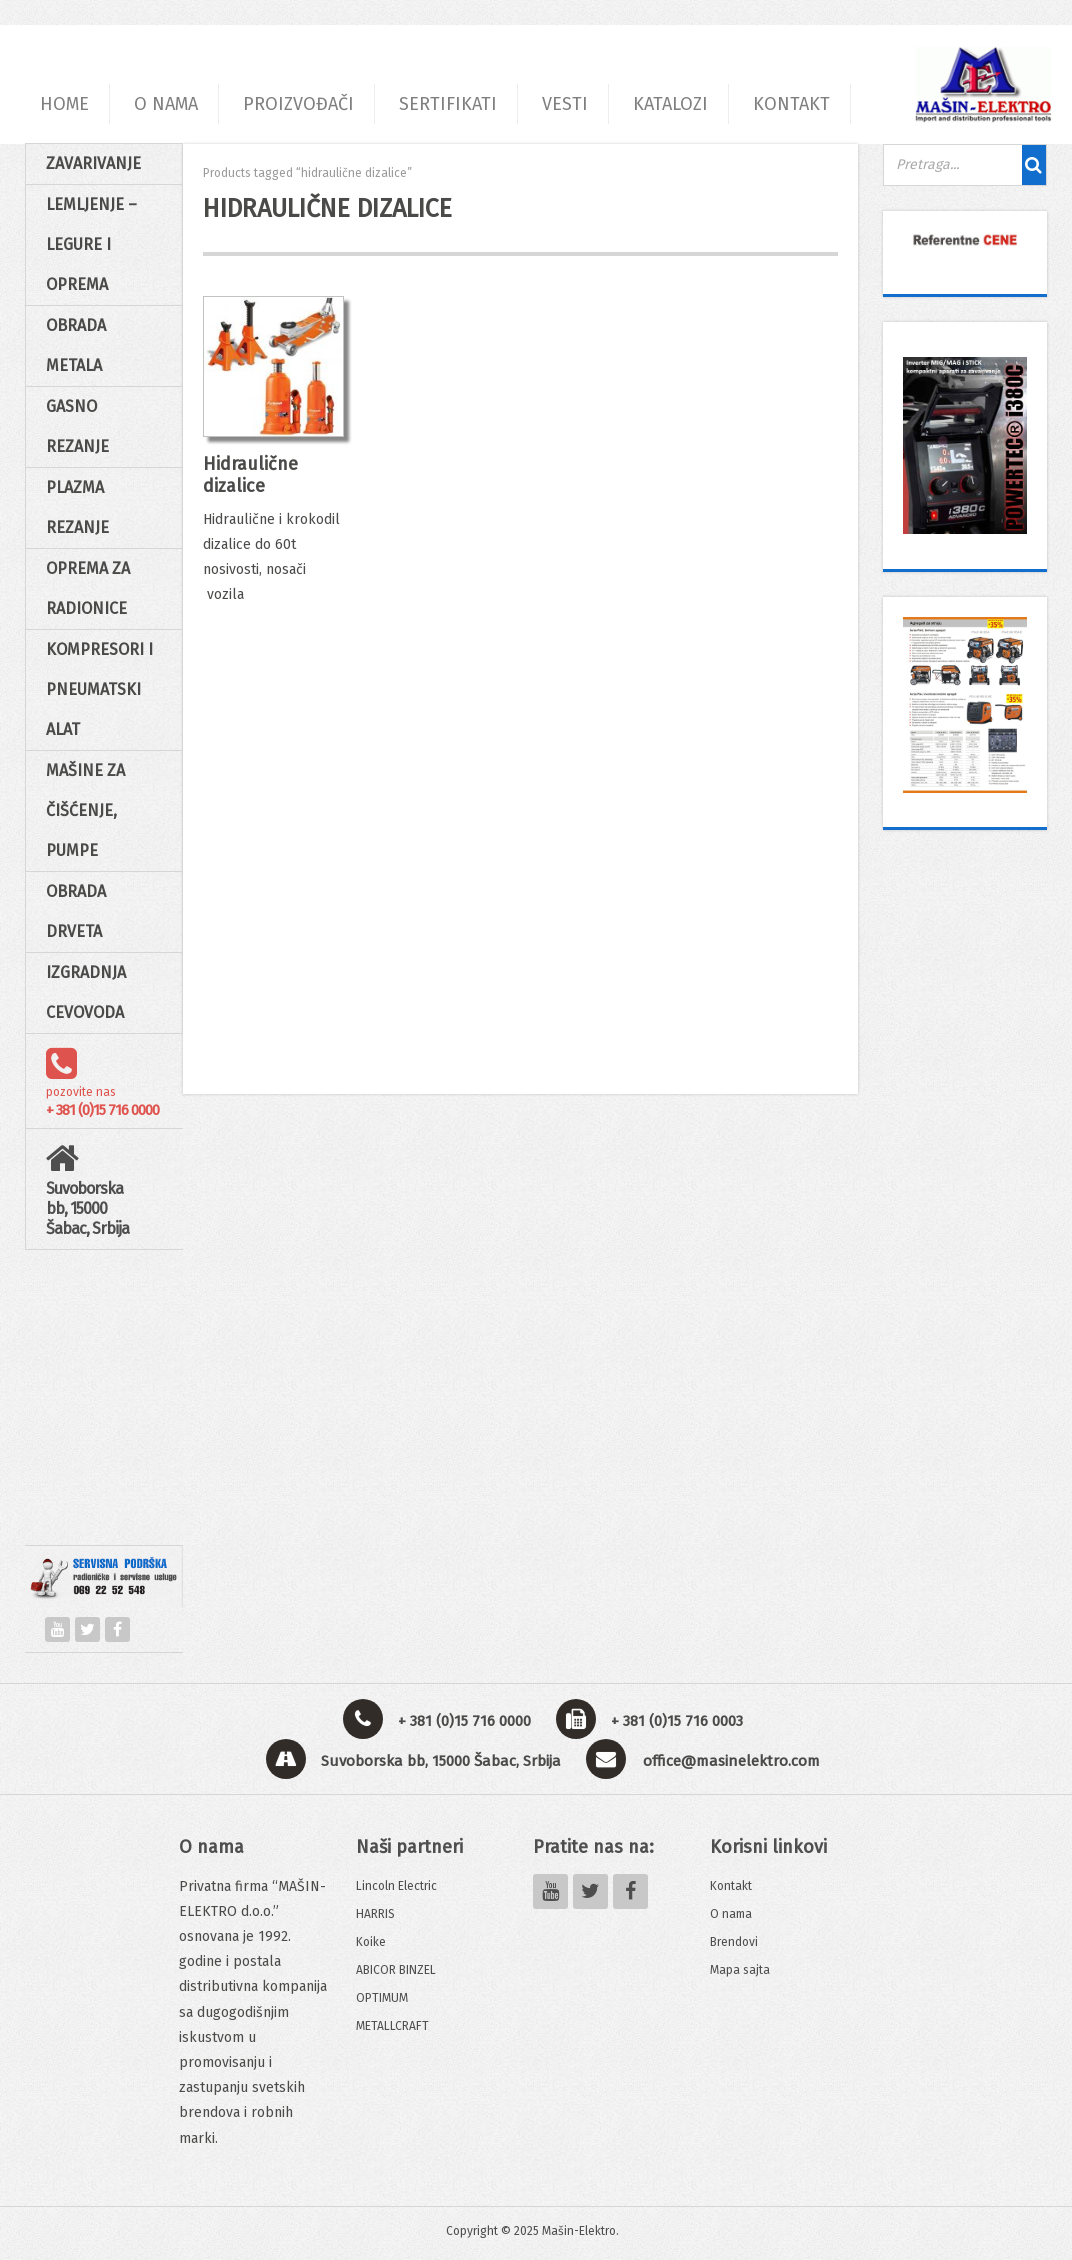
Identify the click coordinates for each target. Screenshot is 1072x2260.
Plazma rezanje (77, 507)
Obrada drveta (76, 911)
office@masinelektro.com (731, 1761)
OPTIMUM (382, 1998)
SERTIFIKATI (448, 104)
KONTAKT (791, 104)
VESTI (565, 104)
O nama (731, 1914)
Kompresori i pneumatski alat (99, 689)
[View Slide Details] (965, 240)
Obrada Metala (76, 345)
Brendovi (734, 1942)
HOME (64, 104)
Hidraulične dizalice (250, 475)
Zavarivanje (93, 163)
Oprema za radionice (88, 588)
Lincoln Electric (396, 1886)
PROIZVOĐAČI (298, 104)
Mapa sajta (740, 1970)
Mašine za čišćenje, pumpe (85, 810)
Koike (371, 1942)
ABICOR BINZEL (396, 1970)
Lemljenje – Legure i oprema (91, 244)
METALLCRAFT (392, 2026)
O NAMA (166, 104)
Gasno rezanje (77, 426)
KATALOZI (670, 104)
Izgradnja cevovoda (86, 992)
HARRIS (375, 1914)
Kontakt (731, 1886)
